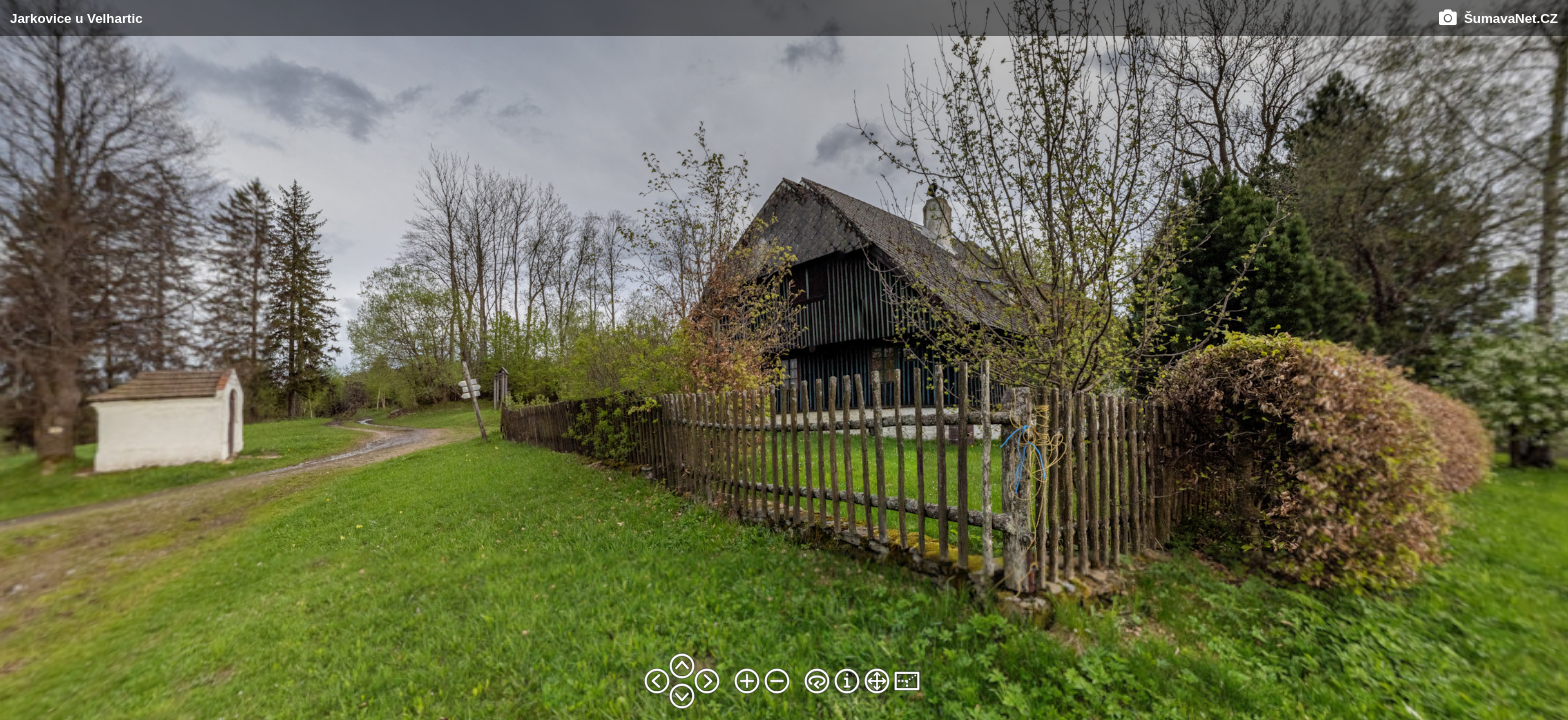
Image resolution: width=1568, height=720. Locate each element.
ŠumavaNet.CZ (1498, 18)
